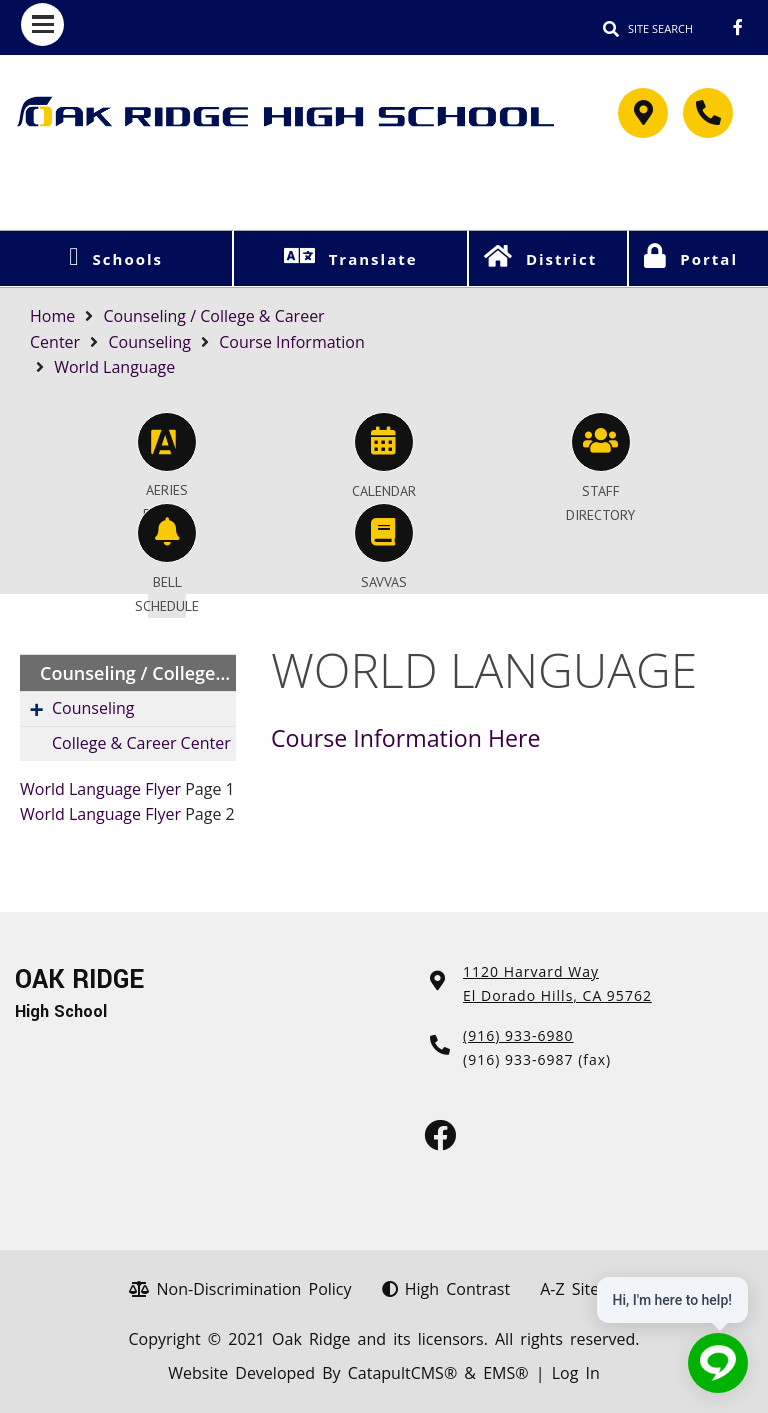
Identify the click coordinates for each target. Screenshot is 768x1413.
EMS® (505, 1373)
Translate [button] (373, 259)
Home (52, 316)
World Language (114, 367)
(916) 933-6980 (518, 1035)
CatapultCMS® (402, 1373)
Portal (709, 259)
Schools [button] (128, 259)
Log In (576, 1373)
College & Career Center (141, 743)
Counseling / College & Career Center (138, 673)
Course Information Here (406, 738)
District (561, 259)
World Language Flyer (100, 789)
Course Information (292, 342)
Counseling (149, 342)
